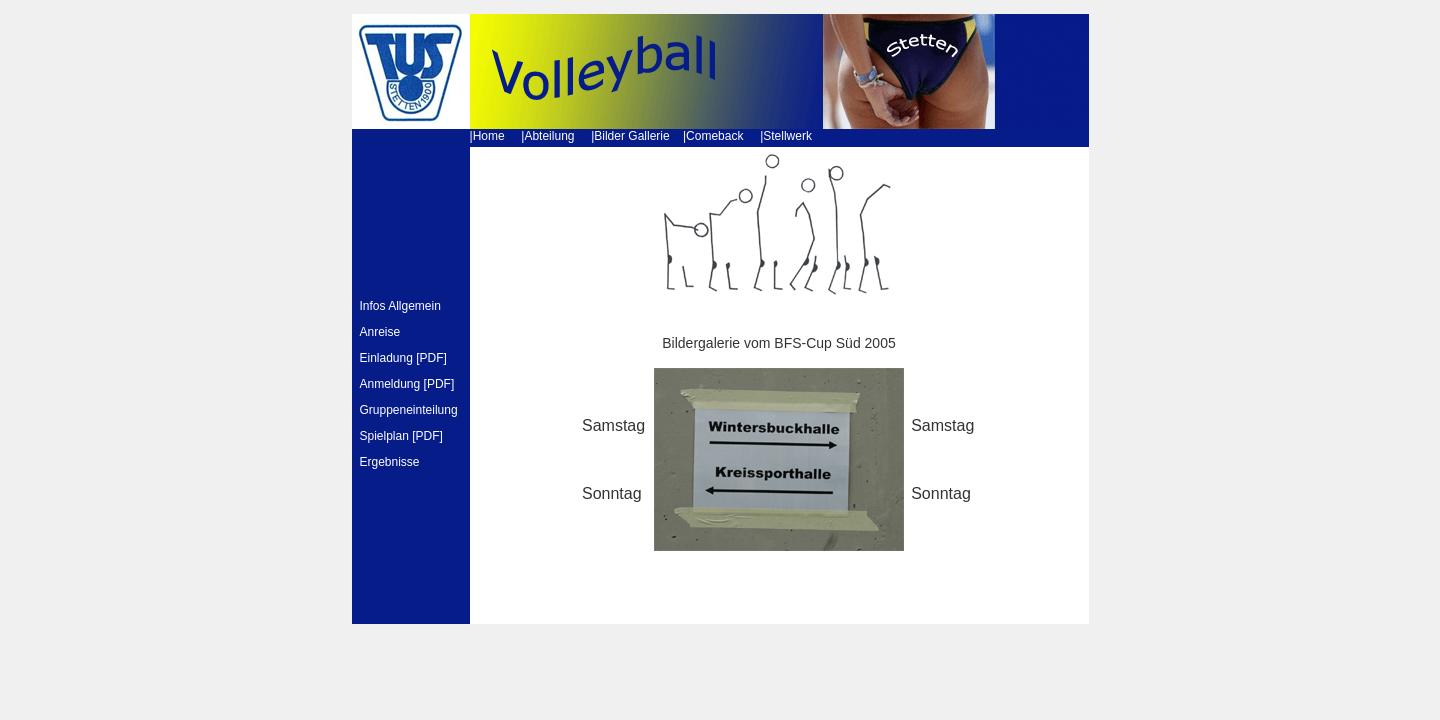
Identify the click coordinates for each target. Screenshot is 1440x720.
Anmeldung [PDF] (407, 384)
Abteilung (549, 136)
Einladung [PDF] (403, 358)
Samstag (613, 425)
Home (489, 136)
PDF (428, 436)
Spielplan (384, 436)
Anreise (380, 332)
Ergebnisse (390, 462)
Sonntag (612, 493)
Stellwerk (787, 136)
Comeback (714, 136)
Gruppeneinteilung (410, 410)
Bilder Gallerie (631, 136)
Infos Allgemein (400, 306)
